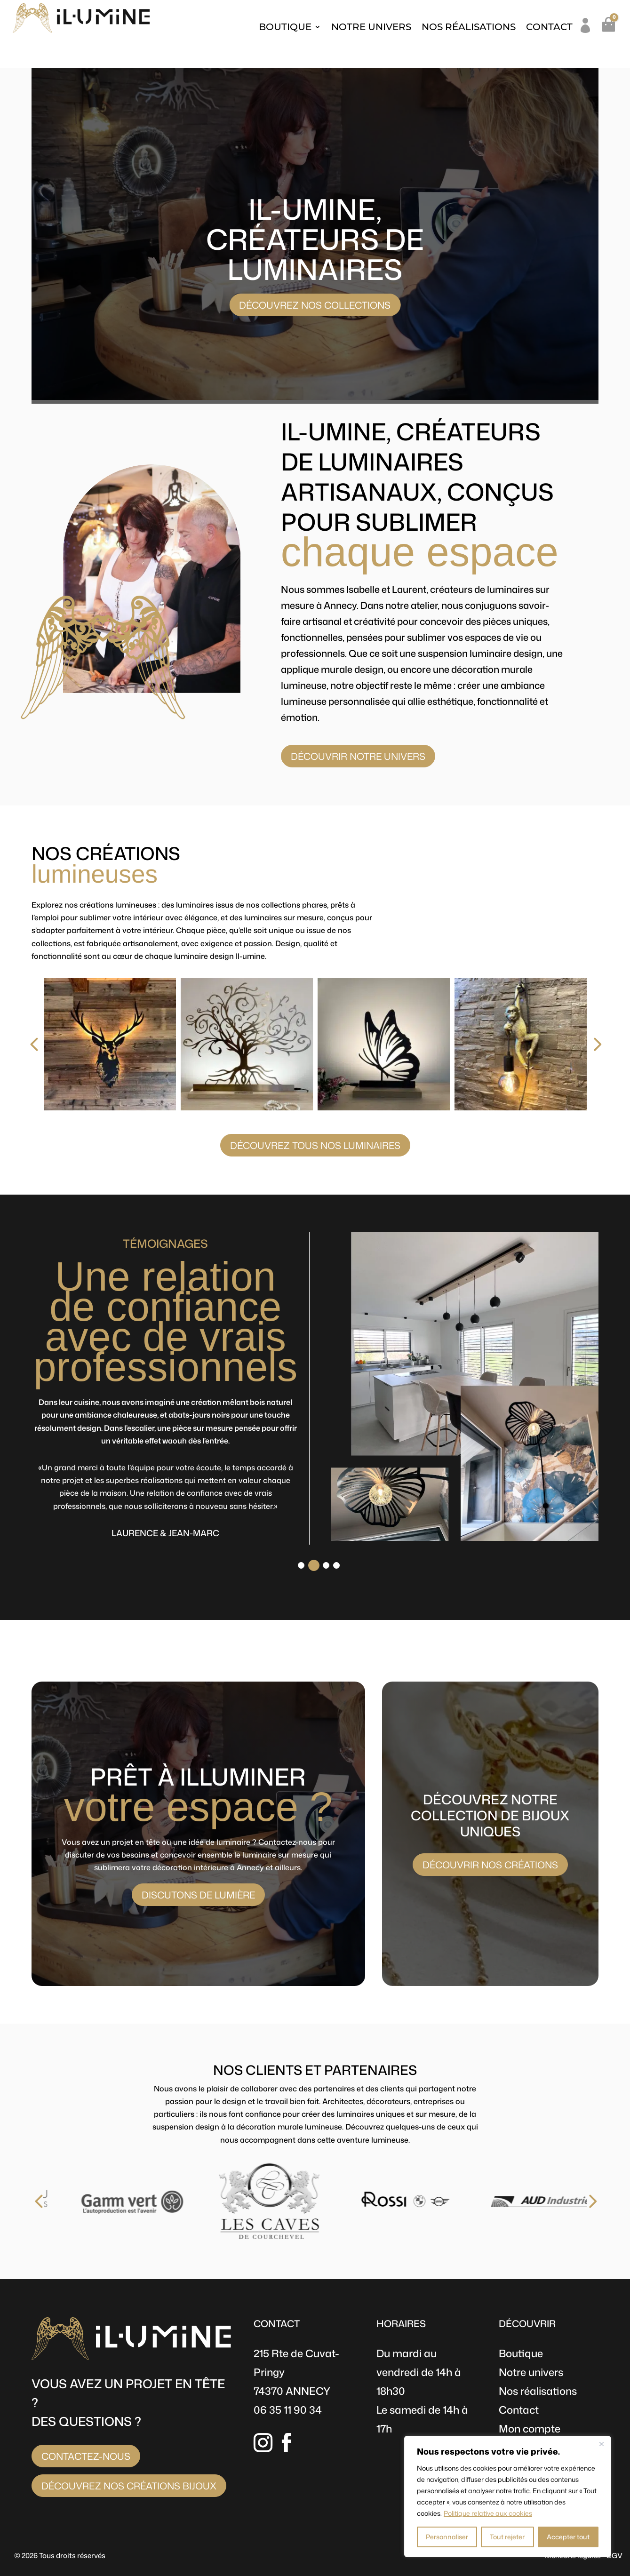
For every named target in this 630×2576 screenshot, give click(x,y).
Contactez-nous (85, 2456)
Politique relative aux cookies (488, 2513)
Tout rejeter (507, 2536)
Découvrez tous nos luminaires (315, 1145)
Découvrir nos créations (490, 1864)
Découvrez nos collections (315, 304)
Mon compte (529, 2428)
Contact (549, 26)
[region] (507, 2496)
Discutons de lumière (198, 1894)
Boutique (285, 26)
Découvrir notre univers (358, 756)
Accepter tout (568, 2536)
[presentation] (23, 1044)
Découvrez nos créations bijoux (128, 2485)
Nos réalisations (469, 26)
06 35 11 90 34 (288, 2409)
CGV (614, 2555)
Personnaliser (447, 2536)
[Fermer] (601, 2443)
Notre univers (371, 26)
